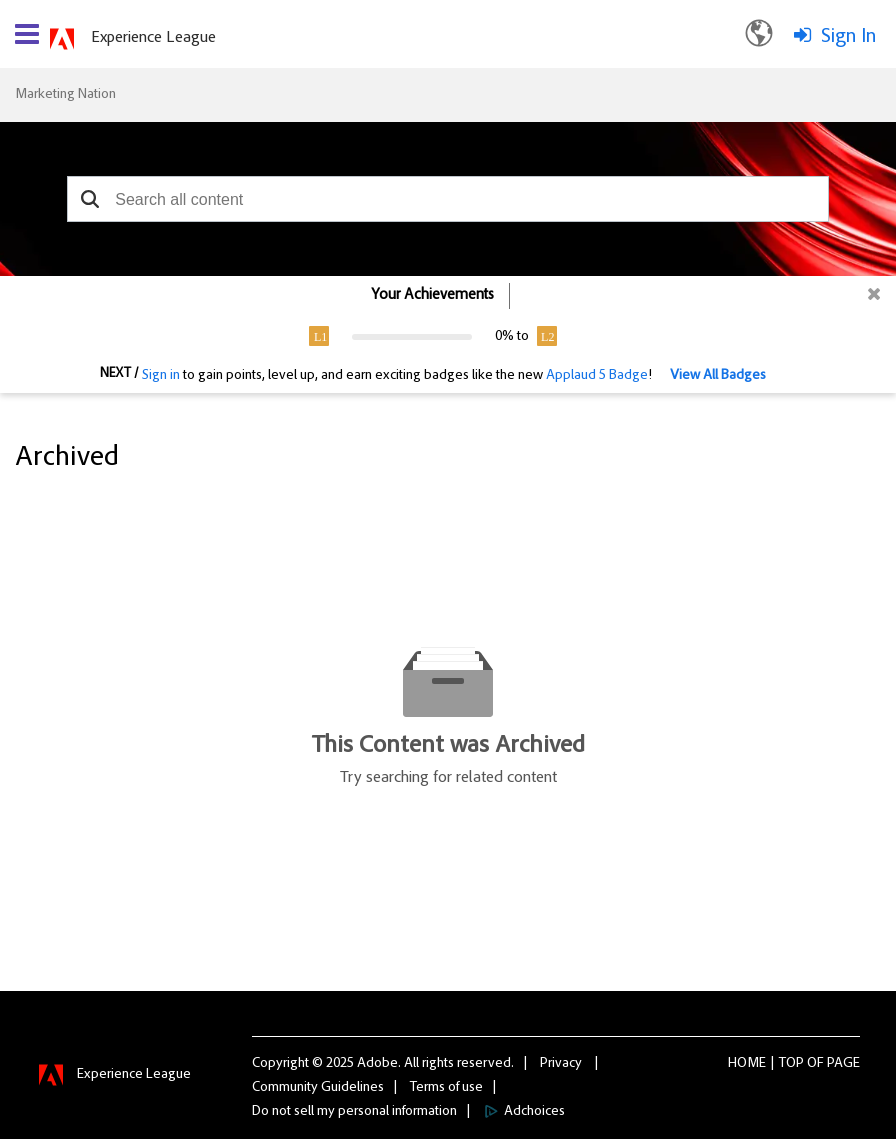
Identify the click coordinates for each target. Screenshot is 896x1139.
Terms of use (446, 1088)
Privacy (561, 1064)
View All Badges (718, 376)
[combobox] (448, 199)
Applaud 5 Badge (597, 376)
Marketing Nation (65, 95)
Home (747, 1064)
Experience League (153, 38)
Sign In (848, 37)
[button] (89, 199)
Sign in (161, 376)
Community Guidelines (318, 1088)
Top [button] (791, 1064)
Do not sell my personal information (354, 1112)
